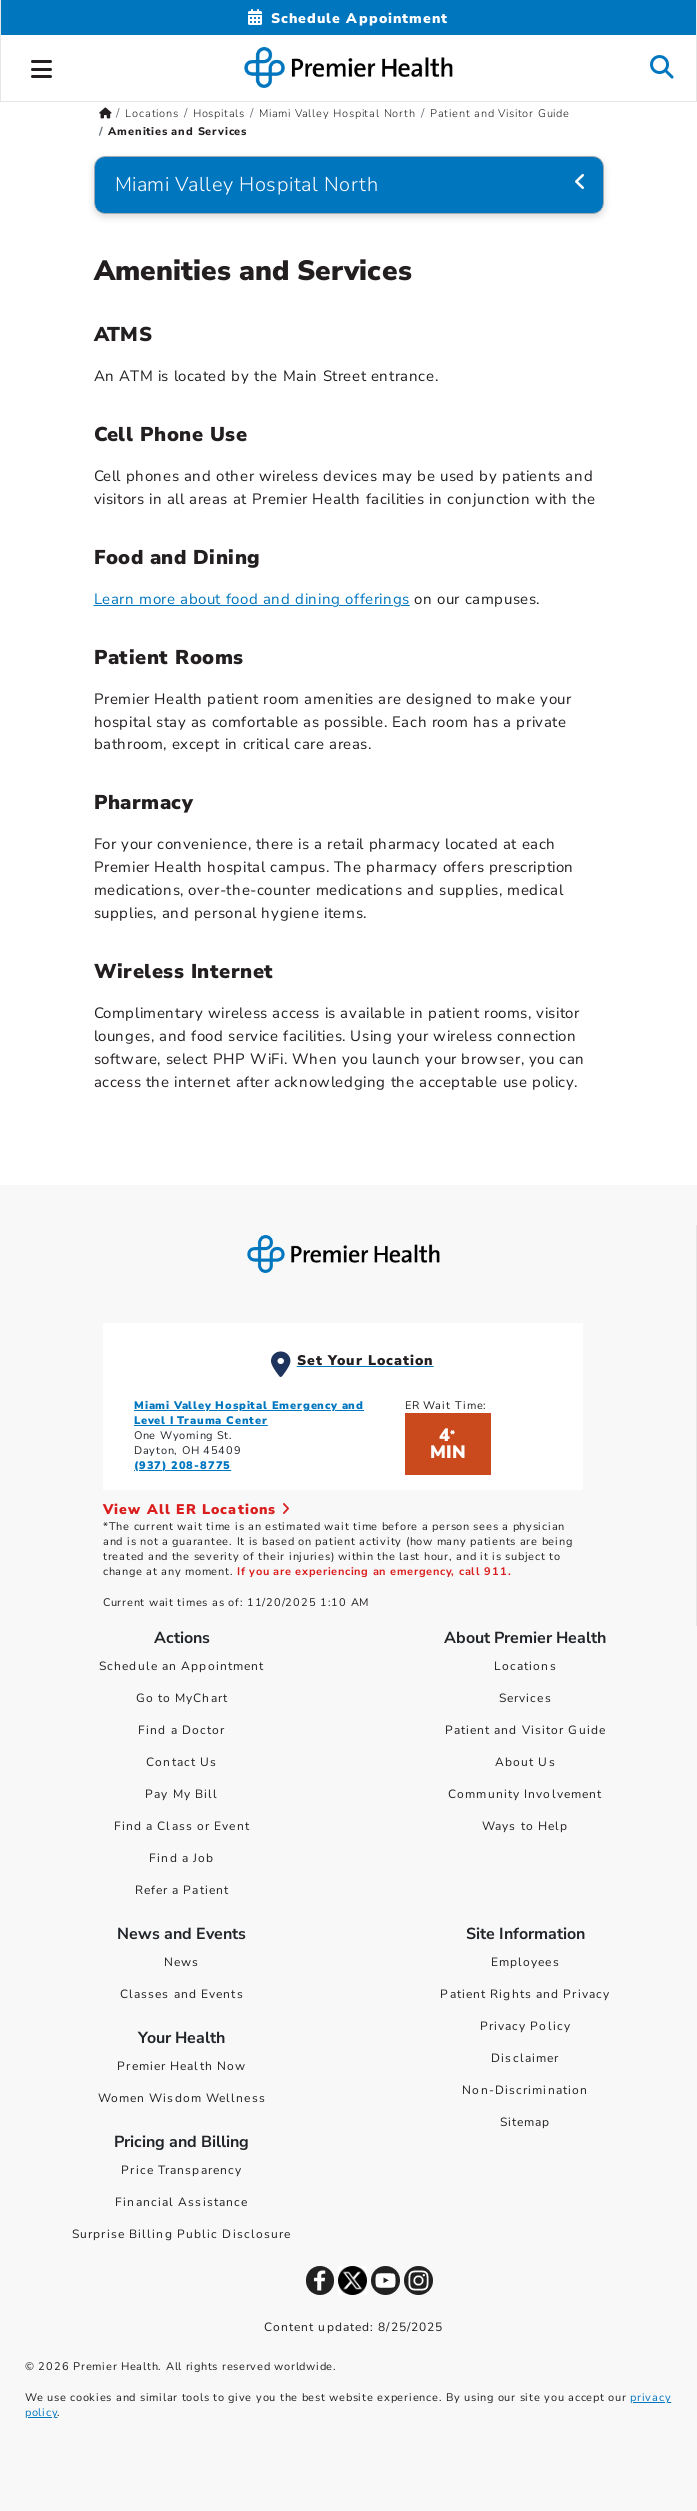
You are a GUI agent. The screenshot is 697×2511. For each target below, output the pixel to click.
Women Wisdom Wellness (182, 2098)
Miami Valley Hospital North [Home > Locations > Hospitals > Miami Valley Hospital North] (337, 113)
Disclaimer (525, 2058)
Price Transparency (181, 2170)
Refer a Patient (182, 1890)
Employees (525, 1962)
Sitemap (525, 2122)
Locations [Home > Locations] (151, 113)
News (181, 1962)
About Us (525, 1762)
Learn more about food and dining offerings (252, 599)
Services (525, 1698)
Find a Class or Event (182, 1826)
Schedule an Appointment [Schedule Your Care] (181, 1666)
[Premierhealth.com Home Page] (105, 113)
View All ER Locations (197, 1509)
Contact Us (181, 1762)
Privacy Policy (525, 2026)
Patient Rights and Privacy (525, 1994)
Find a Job (181, 1858)
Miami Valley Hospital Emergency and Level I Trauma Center (249, 1413)
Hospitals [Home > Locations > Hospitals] (219, 113)
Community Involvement (525, 1794)
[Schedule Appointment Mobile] (348, 18)
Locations (525, 1666)
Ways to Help (525, 1826)
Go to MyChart (182, 1698)
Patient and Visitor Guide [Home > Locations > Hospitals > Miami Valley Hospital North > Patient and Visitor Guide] (500, 113)
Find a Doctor (181, 1730)
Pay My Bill (181, 1794)
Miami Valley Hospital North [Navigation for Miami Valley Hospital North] (247, 184)
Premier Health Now (181, 2066)
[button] (42, 66)
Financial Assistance (181, 2202)
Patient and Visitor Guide (526, 1730)
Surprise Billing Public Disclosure (181, 2234)
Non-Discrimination (525, 2090)
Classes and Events (182, 1994)
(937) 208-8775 (182, 1465)
